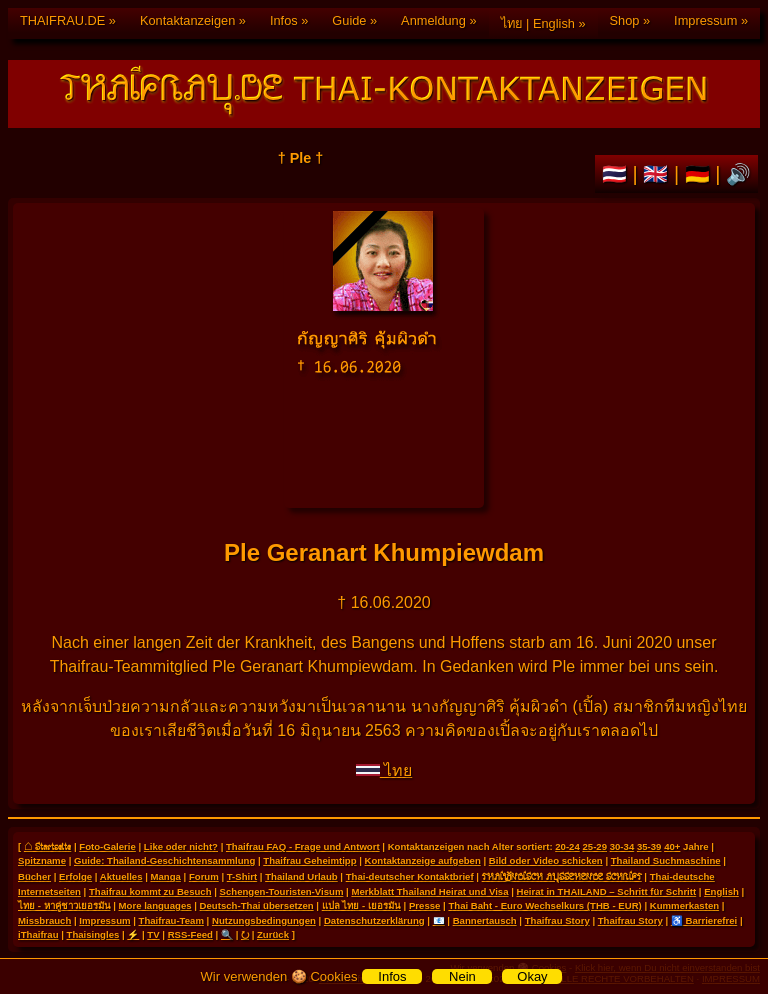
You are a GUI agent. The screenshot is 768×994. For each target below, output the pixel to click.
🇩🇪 (700, 174)
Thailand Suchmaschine (666, 860)
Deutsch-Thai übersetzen (257, 905)
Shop (625, 20)
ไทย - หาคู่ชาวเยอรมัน (64, 905)
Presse (424, 905)
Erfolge (75, 876)
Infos (284, 20)
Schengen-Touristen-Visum (282, 891)
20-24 (567, 846)
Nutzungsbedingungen (264, 920)
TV (153, 934)
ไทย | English (538, 23)
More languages (155, 905)
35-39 (649, 846)
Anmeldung (433, 20)
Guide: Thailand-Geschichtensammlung (164, 860)
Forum (204, 876)
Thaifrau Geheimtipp (309, 860)
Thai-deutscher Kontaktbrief (410, 876)
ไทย (384, 770)
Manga (166, 876)
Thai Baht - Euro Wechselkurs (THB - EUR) (544, 905)
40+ (672, 846)
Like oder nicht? (181, 846)
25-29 (594, 846)
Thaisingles (93, 934)
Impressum (705, 20)
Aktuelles (121, 876)
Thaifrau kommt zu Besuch (150, 891)
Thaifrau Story (557, 920)
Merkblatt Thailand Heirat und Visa (429, 891)
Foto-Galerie (107, 846)
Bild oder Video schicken (546, 860)
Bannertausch (485, 920)
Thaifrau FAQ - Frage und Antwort (303, 846)
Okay (532, 976)
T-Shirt (242, 876)
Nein (462, 976)
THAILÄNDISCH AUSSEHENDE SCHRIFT (562, 876)
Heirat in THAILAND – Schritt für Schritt (607, 891)
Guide (349, 20)
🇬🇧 (658, 174)
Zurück (273, 934)
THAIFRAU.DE (62, 20)
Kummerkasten (684, 905)
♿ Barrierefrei (704, 920)
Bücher (34, 876)
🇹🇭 (617, 174)
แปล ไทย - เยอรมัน (361, 905)
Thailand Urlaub (301, 876)
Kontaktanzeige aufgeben (423, 860)
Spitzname (42, 860)
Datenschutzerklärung (374, 920)
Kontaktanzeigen (187, 20)
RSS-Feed (190, 934)
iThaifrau (38, 934)
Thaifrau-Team (171, 920)
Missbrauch (44, 920)
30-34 (622, 846)
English (721, 891)
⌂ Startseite (47, 846)
